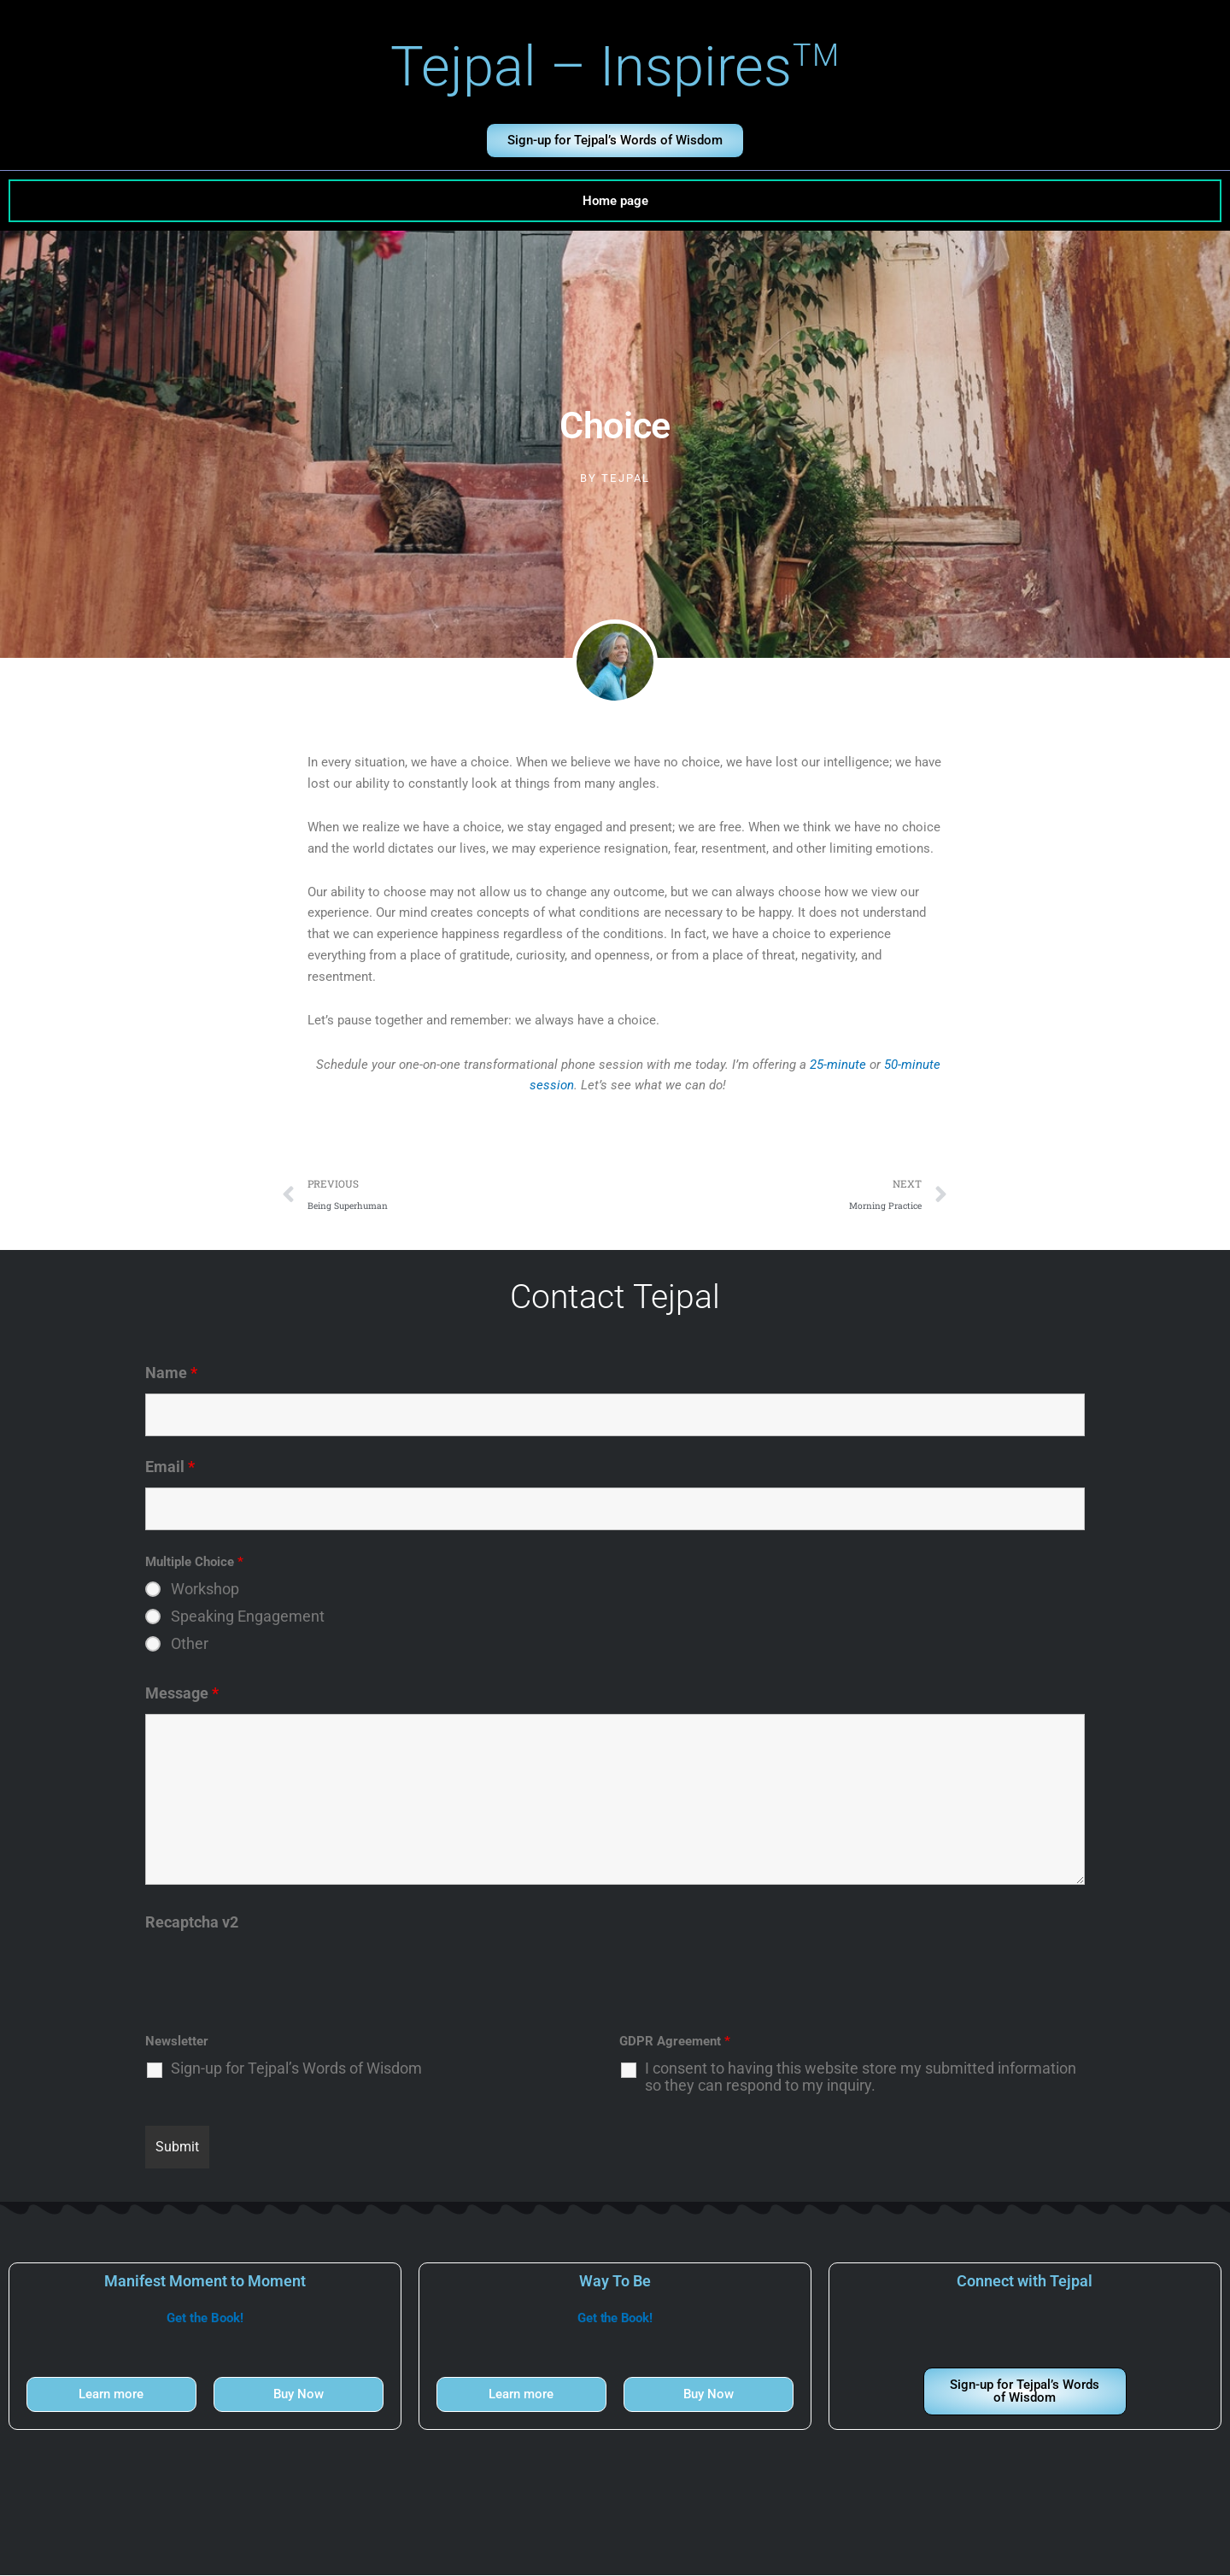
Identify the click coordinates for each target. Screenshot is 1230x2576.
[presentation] (275, 1976)
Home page (615, 200)
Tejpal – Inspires (615, 66)
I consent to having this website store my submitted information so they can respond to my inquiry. (860, 2078)
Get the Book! (205, 2319)
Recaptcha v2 (191, 1923)
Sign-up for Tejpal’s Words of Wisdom (296, 2069)
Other (189, 1644)
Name (171, 1373)
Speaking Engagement (248, 1617)
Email (170, 1467)
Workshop (205, 1590)
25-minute (838, 1064)
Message (182, 1694)
